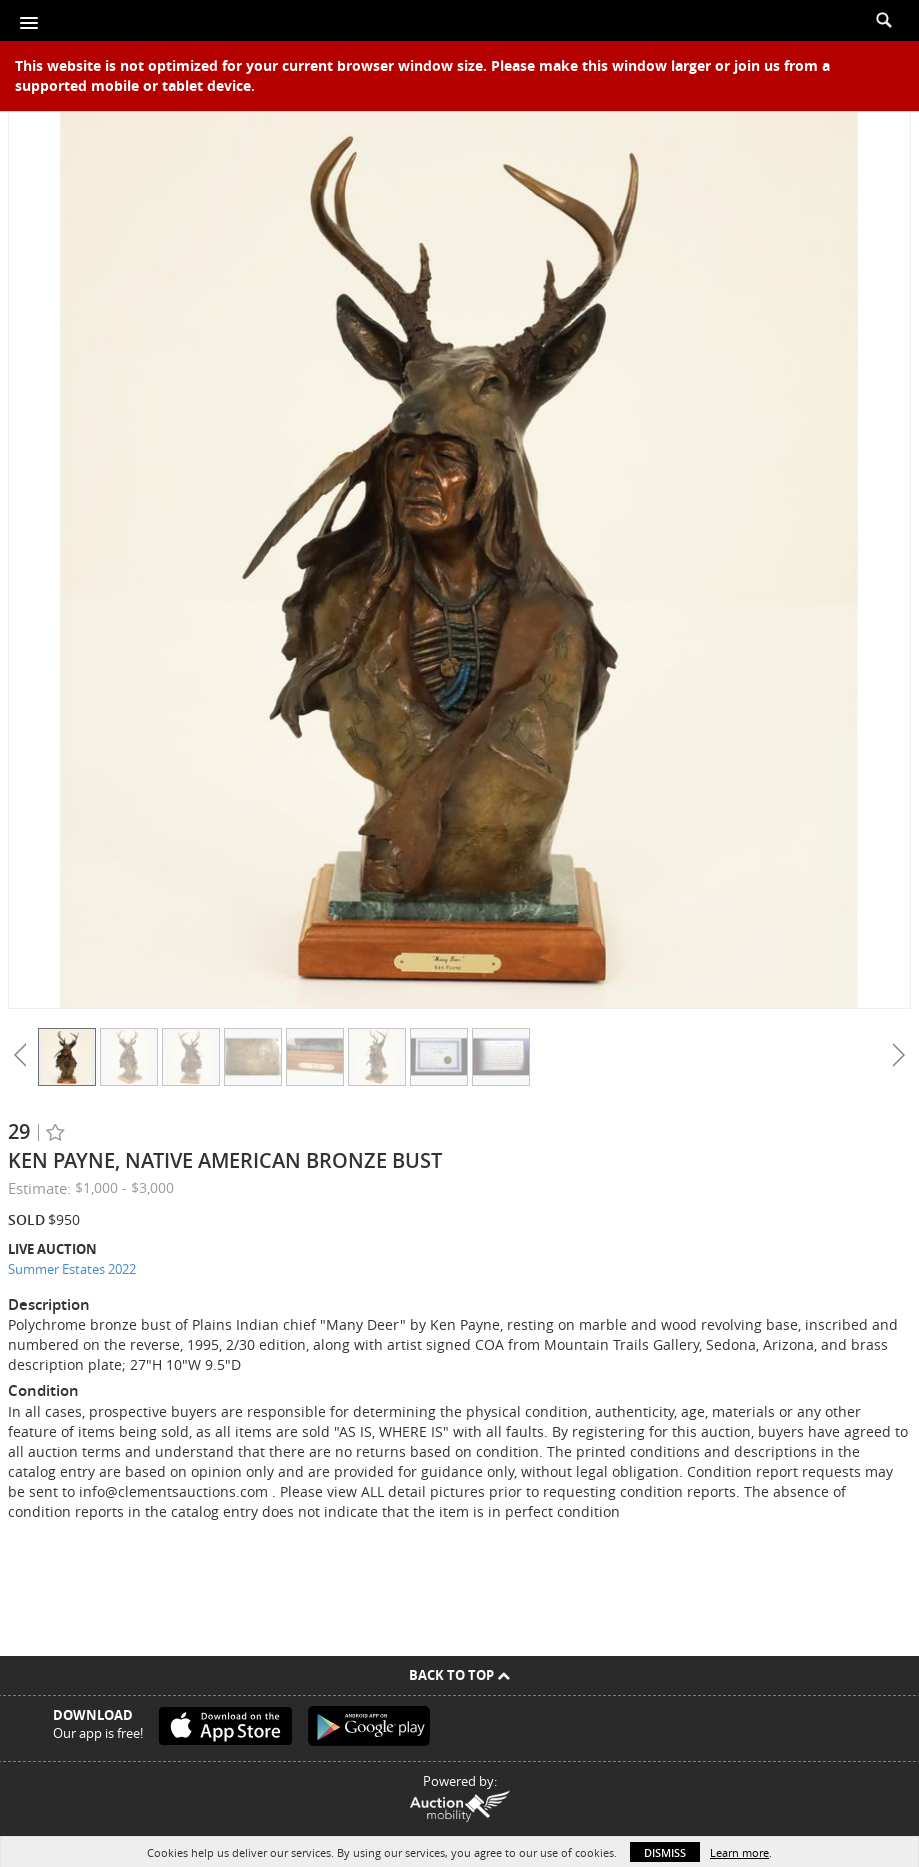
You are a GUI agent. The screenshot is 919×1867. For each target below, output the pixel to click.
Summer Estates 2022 (72, 1269)
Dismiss (665, 1852)
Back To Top (459, 1675)
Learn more (739, 1852)
